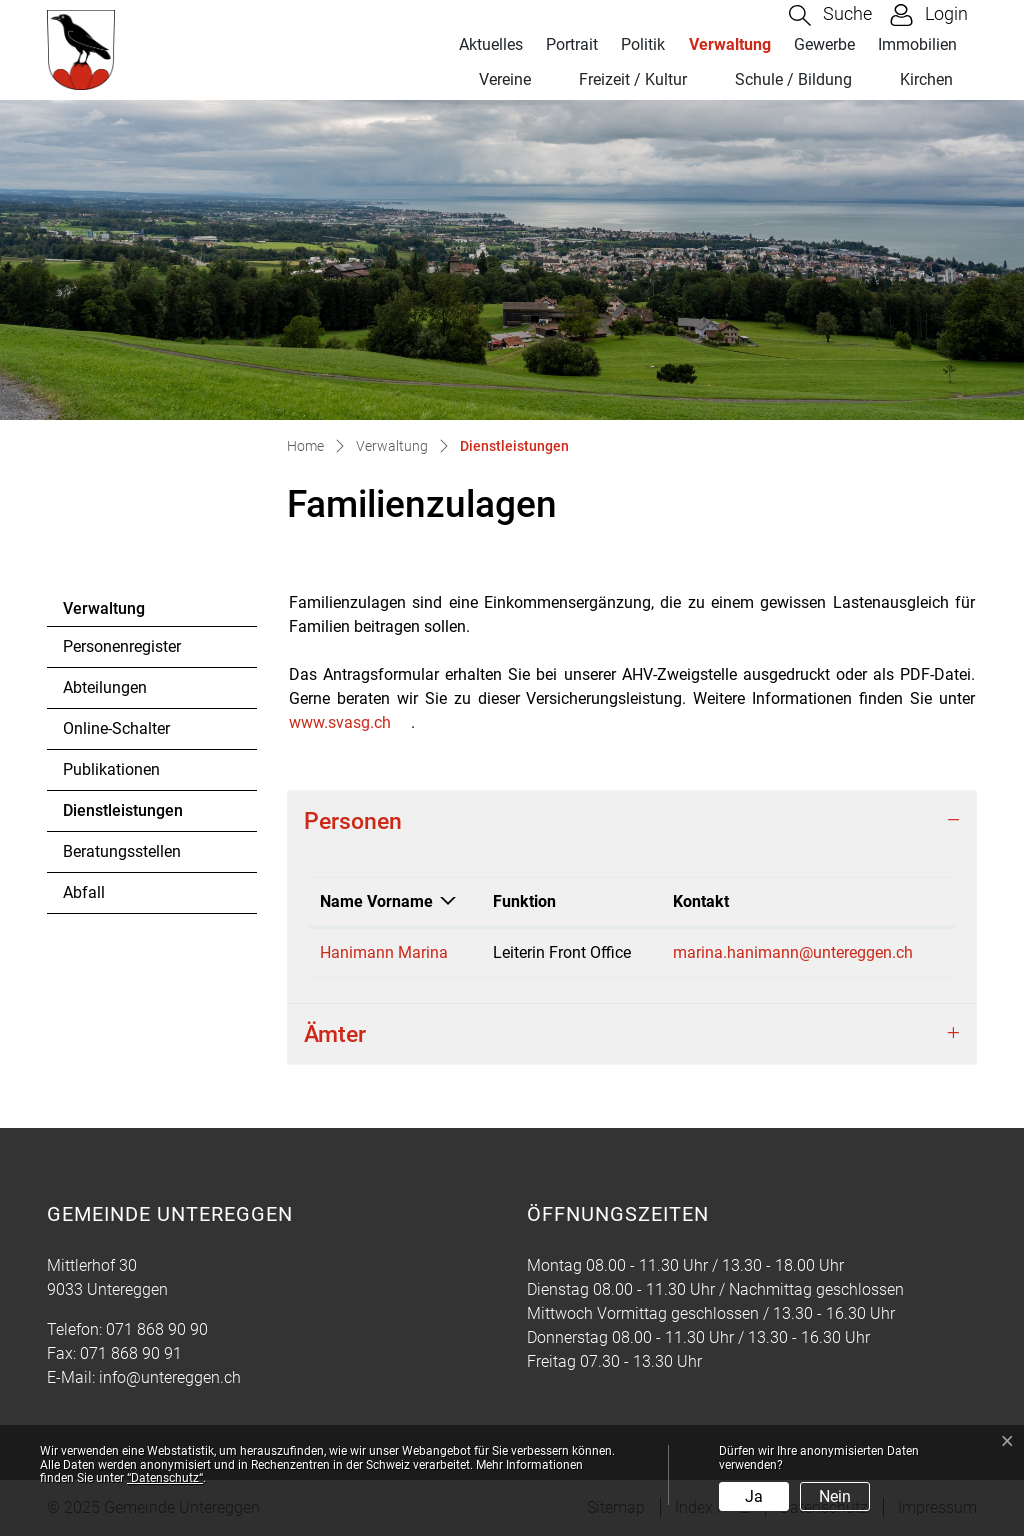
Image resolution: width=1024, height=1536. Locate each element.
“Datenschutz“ (165, 1478)
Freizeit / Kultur (633, 79)
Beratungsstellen (122, 851)
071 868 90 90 (157, 1329)
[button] (830, 15)
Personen (353, 821)
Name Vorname (376, 901)
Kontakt (701, 901)
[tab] (632, 821)
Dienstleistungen (122, 816)
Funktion (524, 901)
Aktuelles (491, 44)
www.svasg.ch (340, 722)
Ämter (335, 1034)
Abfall (84, 892)
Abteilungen (105, 687)
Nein (835, 1496)
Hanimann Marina (384, 952)
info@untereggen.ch (170, 1377)
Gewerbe (824, 44)
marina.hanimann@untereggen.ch (793, 952)
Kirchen (926, 79)
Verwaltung (730, 44)
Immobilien (917, 44)
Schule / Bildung (793, 79)
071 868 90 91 (131, 1353)
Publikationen (111, 769)
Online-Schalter (116, 728)
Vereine (505, 79)
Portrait (572, 44)
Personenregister (122, 646)
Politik (643, 44)
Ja (754, 1496)
